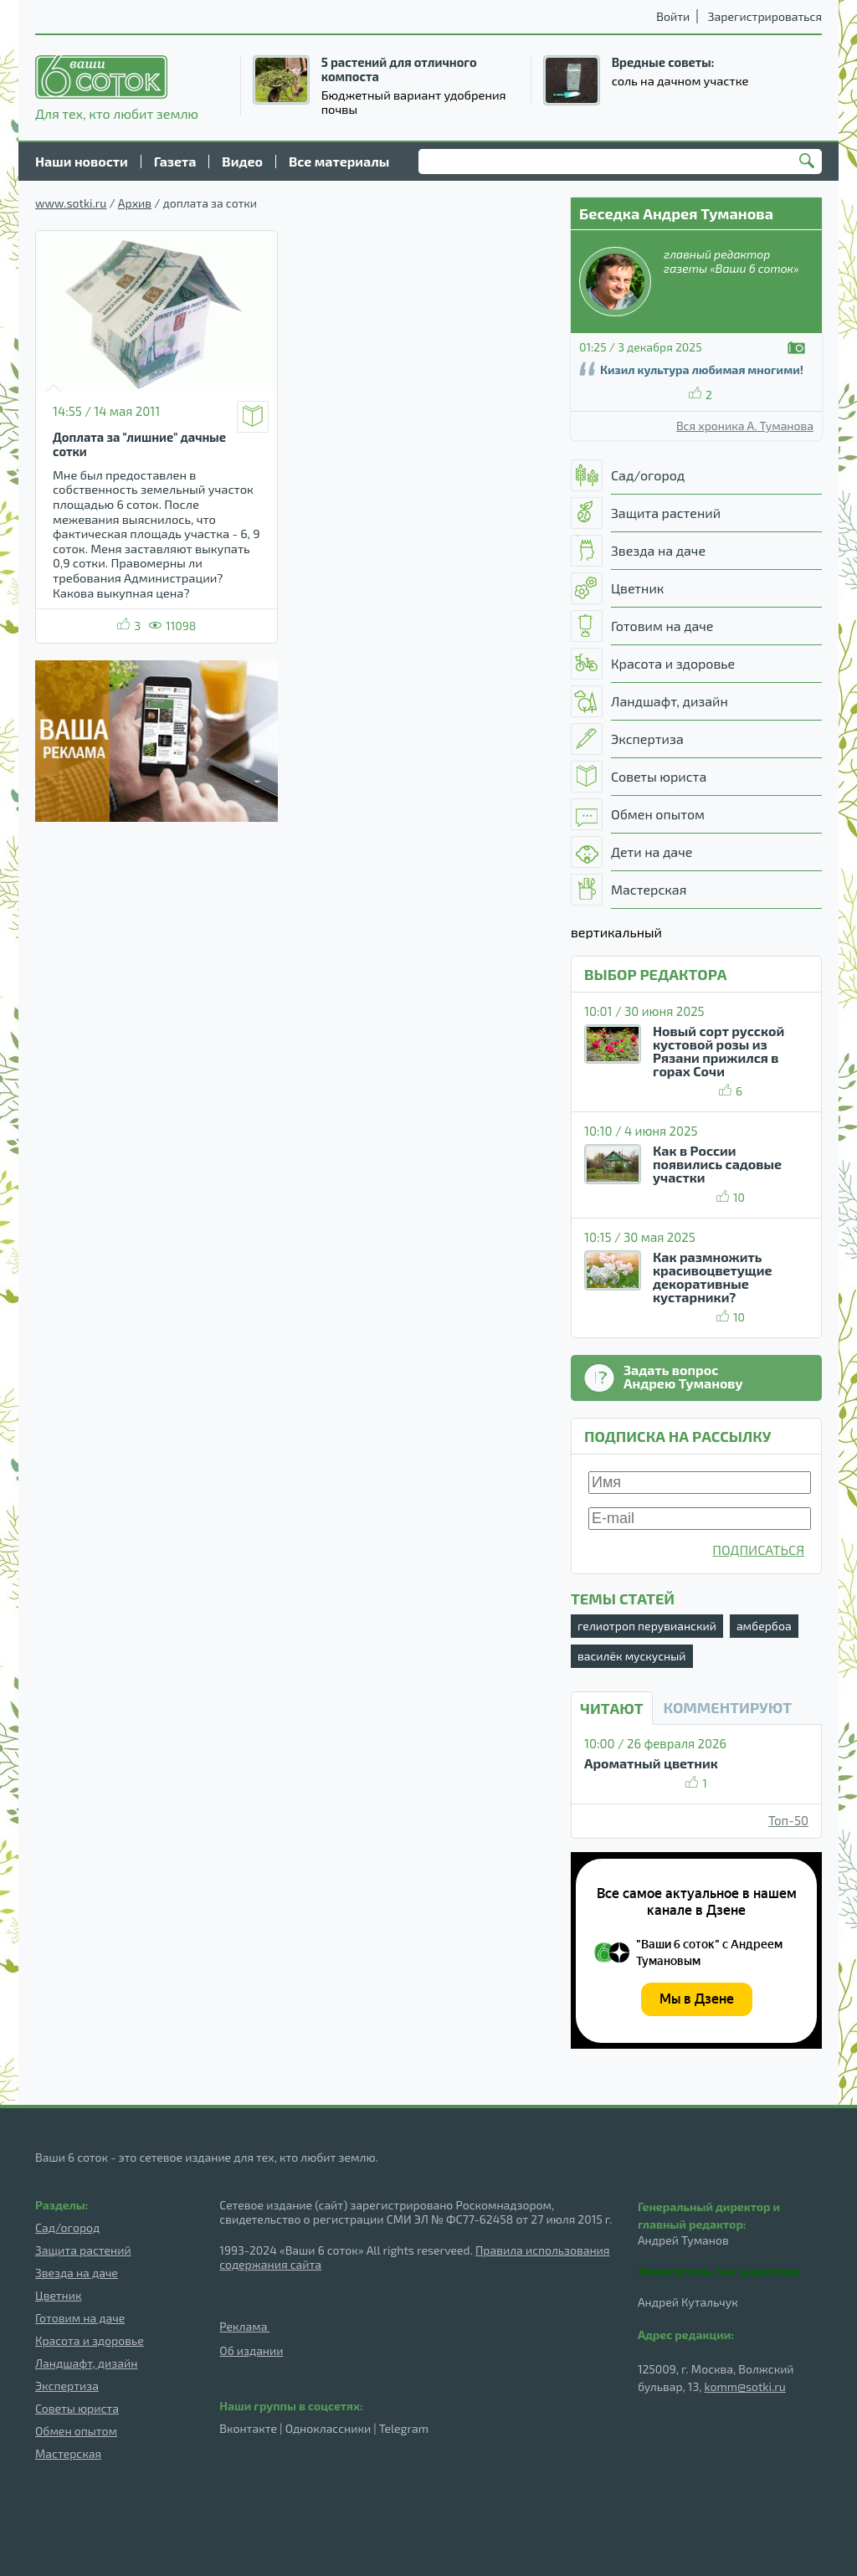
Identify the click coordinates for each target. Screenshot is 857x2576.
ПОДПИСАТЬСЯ (758, 1549)
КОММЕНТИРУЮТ (728, 1707)
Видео (242, 161)
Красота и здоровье (89, 2340)
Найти (809, 162)
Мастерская (68, 2453)
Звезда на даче (76, 2273)
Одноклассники (328, 2428)
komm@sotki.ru (745, 2386)
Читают (612, 1708)
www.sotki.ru (70, 203)
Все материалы (339, 161)
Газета (175, 161)
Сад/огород (67, 2227)
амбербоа (764, 1626)
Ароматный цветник (651, 1763)
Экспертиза (67, 2385)
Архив (134, 203)
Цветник (58, 2295)
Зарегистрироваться (765, 16)
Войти (673, 16)
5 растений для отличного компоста (399, 69)
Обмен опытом (76, 2431)
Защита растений (83, 2250)
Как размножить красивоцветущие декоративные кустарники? (712, 1277)
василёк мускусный (631, 1656)
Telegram (403, 2428)
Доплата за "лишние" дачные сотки (139, 444)
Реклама (244, 2326)
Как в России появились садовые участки (717, 1163)
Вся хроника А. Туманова (744, 426)
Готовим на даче (80, 2318)
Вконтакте (248, 2428)
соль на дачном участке (680, 80)
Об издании (251, 2350)
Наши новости (81, 161)
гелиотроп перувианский (646, 1626)
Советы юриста (77, 2408)
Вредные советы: (663, 61)
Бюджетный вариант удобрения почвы (413, 101)
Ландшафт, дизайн (86, 2363)
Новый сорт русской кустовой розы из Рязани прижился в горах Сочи (718, 1051)
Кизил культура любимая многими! (701, 369)
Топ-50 (788, 1820)
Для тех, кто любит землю (116, 88)
